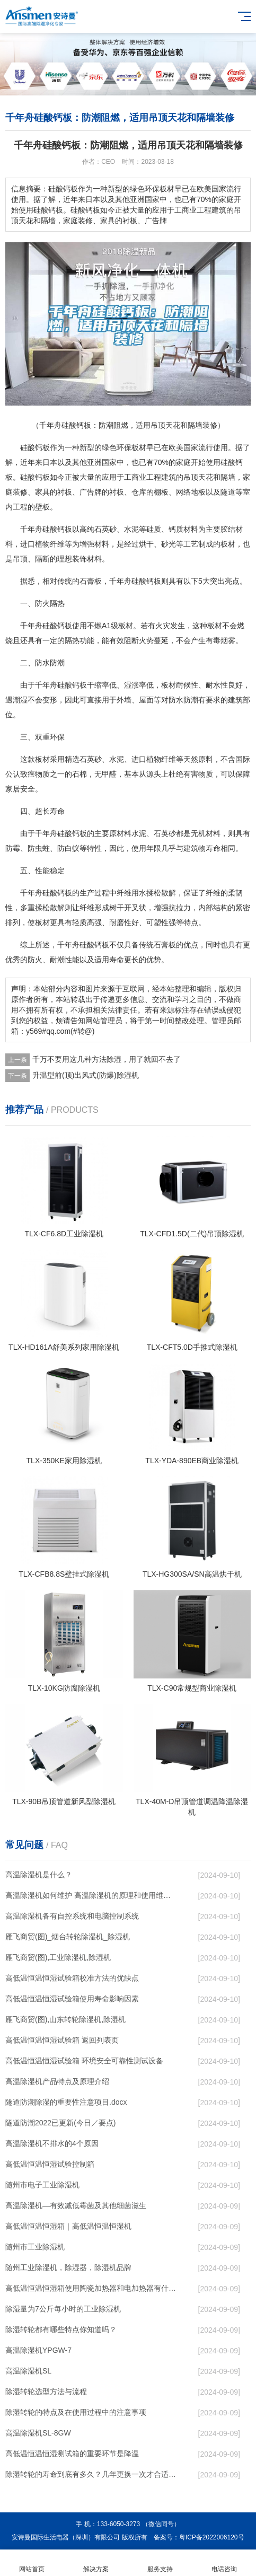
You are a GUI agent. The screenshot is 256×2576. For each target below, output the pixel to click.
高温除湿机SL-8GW (38, 2433)
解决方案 (96, 2563)
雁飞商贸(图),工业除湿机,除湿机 (58, 1957)
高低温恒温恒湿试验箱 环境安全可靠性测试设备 (84, 2060)
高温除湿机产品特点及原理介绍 (57, 2081)
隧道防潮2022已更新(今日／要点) (60, 2122)
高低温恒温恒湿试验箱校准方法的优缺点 (72, 1978)
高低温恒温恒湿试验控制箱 (49, 2164)
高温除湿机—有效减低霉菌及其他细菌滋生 (75, 2205)
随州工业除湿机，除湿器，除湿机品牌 (68, 2267)
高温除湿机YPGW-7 (38, 2350)
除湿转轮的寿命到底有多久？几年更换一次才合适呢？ (91, 2474)
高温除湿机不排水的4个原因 (52, 2143)
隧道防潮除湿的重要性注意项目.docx (66, 2102)
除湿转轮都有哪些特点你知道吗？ (61, 2329)
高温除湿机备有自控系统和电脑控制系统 (72, 1916)
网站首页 (32, 2563)
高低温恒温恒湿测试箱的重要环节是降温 (72, 2453)
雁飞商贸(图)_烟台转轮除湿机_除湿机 (67, 1936)
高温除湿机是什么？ (38, 1874)
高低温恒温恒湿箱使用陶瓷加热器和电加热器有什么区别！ (91, 2288)
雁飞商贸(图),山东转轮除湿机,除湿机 (65, 2019)
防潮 (57, 662)
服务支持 (160, 2563)
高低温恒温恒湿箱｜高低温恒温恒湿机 (68, 2226)
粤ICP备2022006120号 (211, 2537)
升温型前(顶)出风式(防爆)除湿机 (85, 1075)
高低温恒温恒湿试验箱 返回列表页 (62, 2040)
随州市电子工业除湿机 (42, 2185)
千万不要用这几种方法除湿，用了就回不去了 (106, 1059)
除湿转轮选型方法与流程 (46, 2391)
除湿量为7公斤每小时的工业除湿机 (63, 2309)
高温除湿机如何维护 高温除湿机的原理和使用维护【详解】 (91, 1895)
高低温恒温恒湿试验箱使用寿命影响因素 (72, 1998)
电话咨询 (224, 2563)
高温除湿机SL (28, 2371)
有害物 (194, 774)
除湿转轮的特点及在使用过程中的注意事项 (75, 2412)
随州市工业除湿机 (35, 2247)
